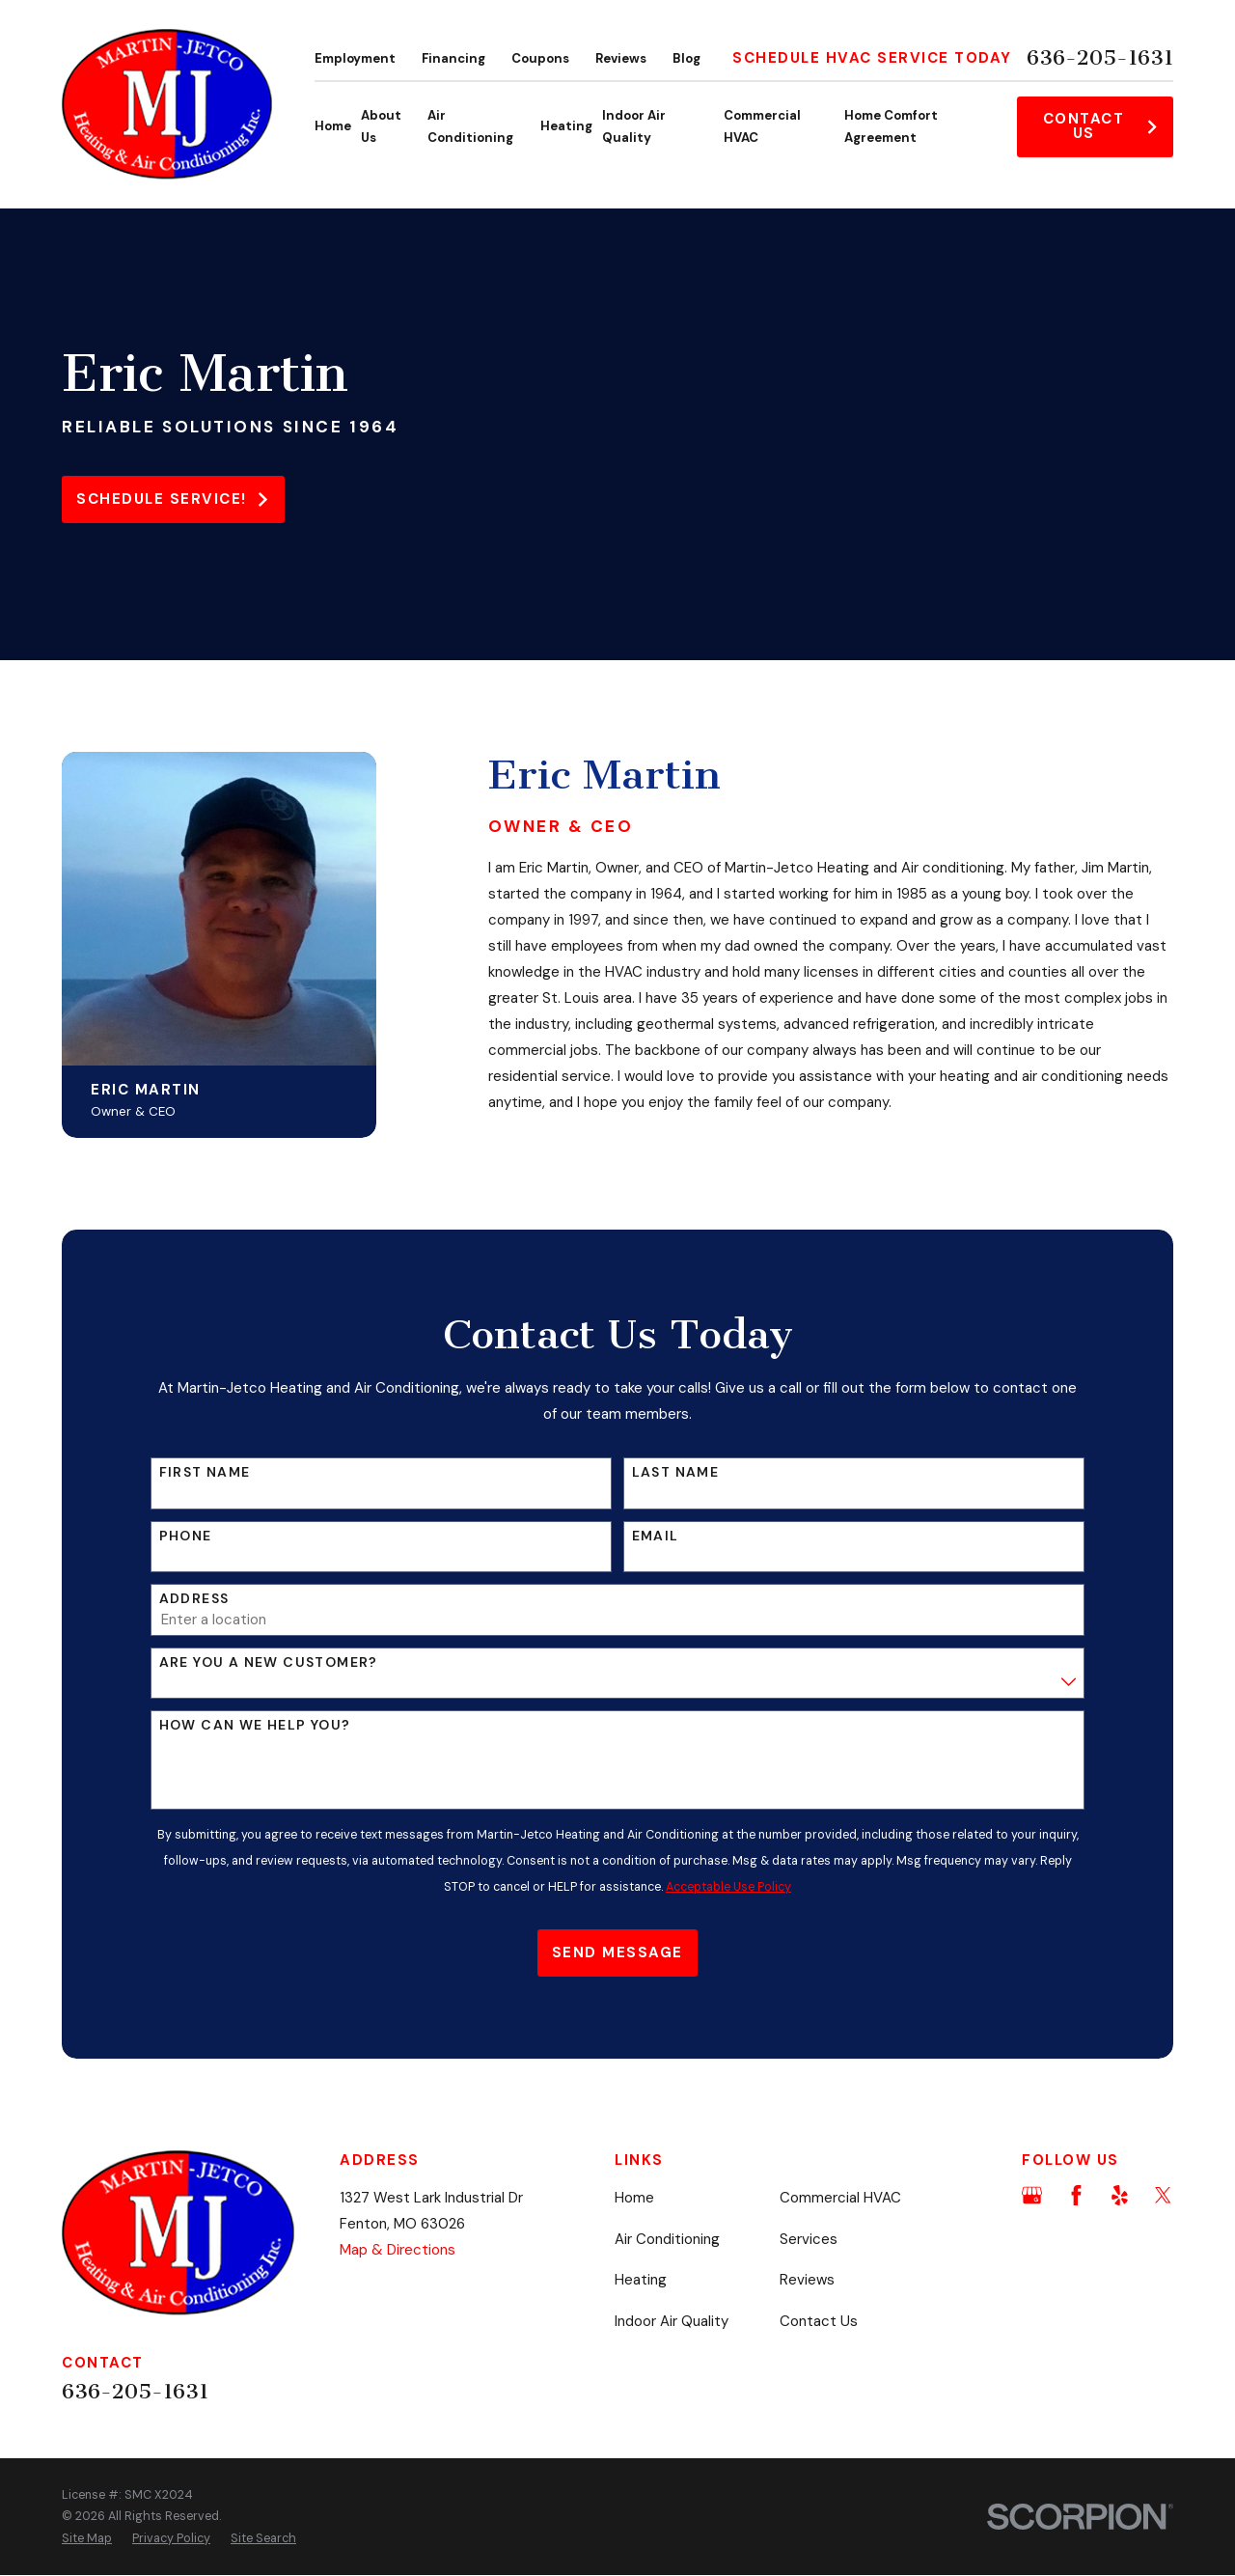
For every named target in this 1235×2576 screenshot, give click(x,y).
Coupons (540, 58)
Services (808, 2239)
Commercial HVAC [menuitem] (762, 127)
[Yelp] (1120, 2195)
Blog (686, 58)
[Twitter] (1163, 2195)
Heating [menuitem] (566, 126)
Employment (355, 58)
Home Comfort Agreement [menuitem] (891, 127)
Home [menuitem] (333, 126)
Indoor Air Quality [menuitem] (634, 127)
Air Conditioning (667, 2239)
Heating (641, 2279)
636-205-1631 (1100, 58)
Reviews (620, 58)
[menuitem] (87, 2539)
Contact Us (1101, 126)
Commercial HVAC (840, 2197)
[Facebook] (1076, 2195)
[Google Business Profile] (1032, 2195)
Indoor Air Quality (671, 2321)
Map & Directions (397, 2249)
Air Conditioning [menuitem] (470, 127)
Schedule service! (173, 499)
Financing (453, 58)
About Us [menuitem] (381, 127)
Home (634, 2197)
